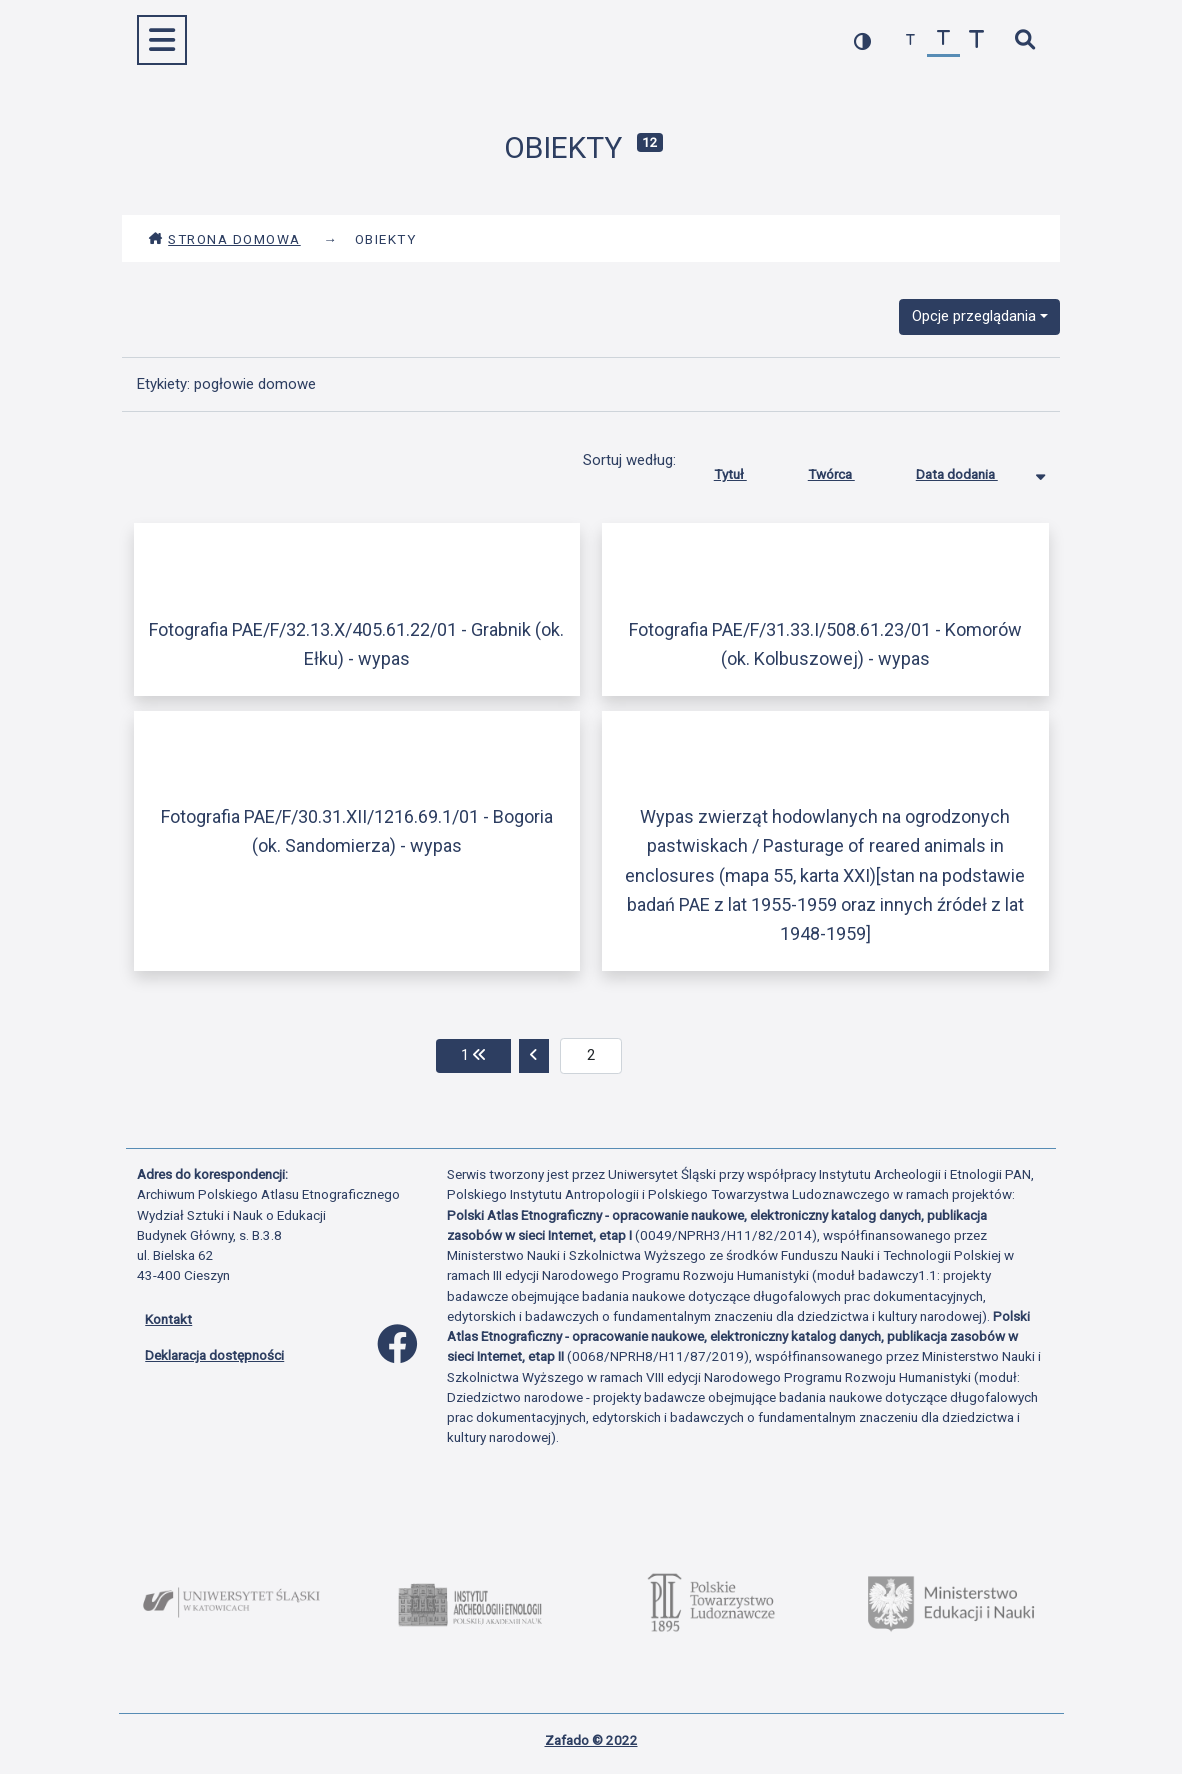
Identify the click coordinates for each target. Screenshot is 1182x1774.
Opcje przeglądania (974, 316)
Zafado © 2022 (591, 1740)
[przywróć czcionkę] (943, 40)
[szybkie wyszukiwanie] (1024, 40)
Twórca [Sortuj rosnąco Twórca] (846, 470)
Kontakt (168, 1319)
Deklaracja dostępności (214, 1355)
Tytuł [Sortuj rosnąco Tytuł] (745, 470)
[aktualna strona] (591, 1056)
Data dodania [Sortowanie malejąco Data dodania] (972, 470)
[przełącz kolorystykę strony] (862, 40)
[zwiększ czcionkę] (976, 40)
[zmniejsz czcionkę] (910, 40)
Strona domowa (224, 239)
